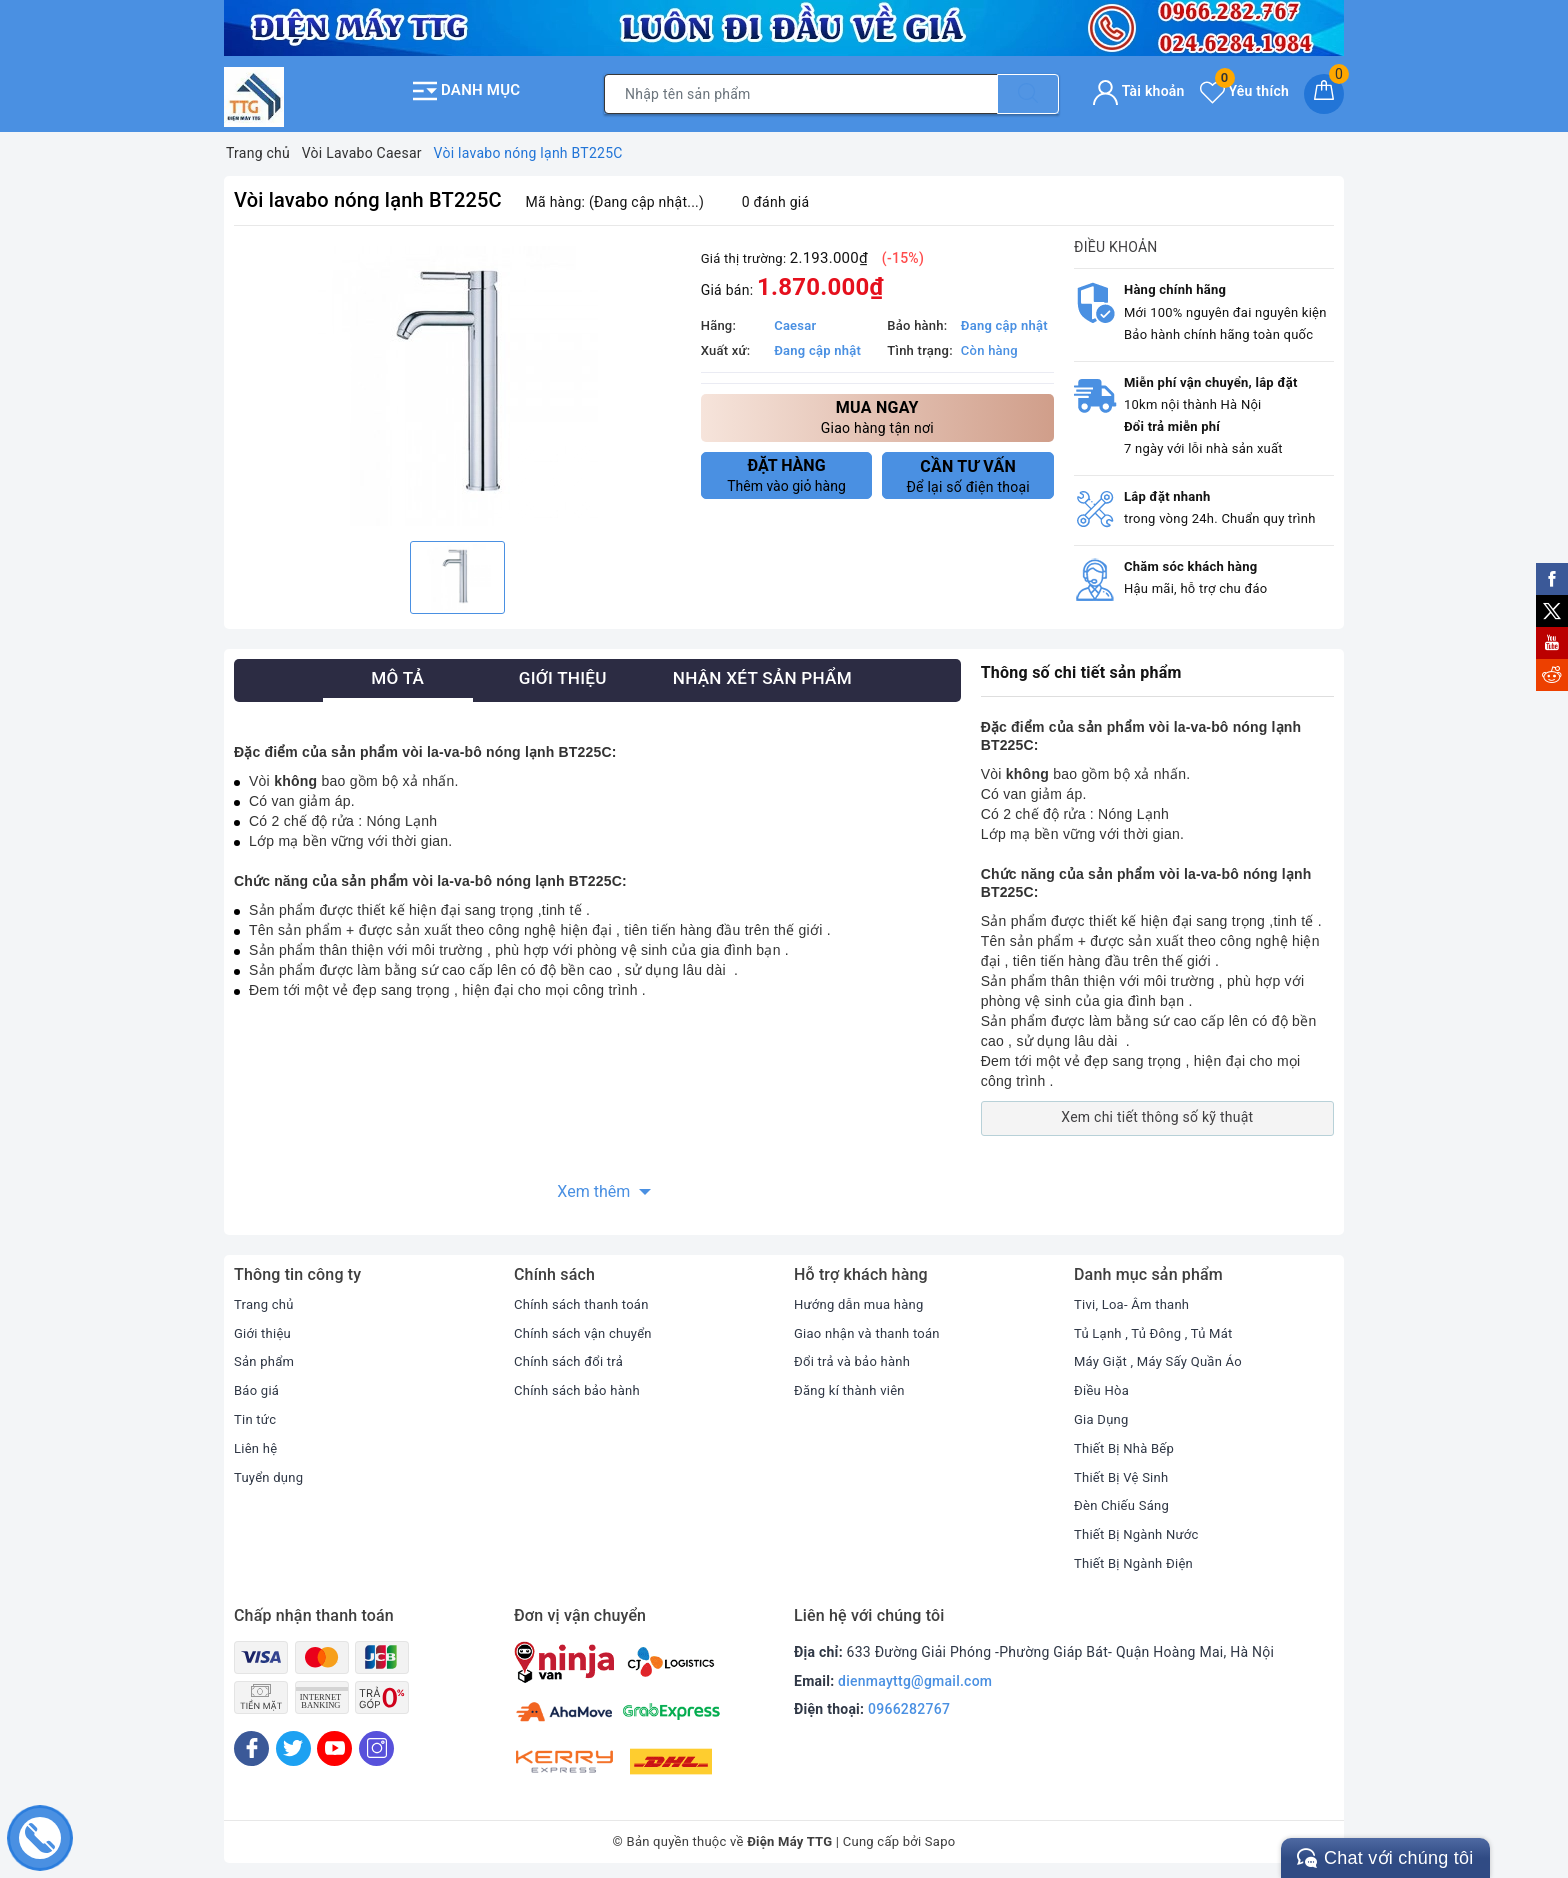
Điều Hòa (1103, 1384)
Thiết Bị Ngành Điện (1138, 1557)
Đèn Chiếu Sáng (1125, 1500)
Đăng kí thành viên (853, 1384)
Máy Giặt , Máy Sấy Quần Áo (1164, 1356)
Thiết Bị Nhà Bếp (1127, 1442)
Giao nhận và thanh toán (872, 1327)
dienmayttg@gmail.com (915, 1675)
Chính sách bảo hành (581, 1384)
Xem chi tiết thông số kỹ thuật (1157, 1112)
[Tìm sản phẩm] (801, 91)
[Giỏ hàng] (1324, 91)
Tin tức (256, 1413)
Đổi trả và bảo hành (856, 1356)
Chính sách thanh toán (586, 1298)
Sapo (940, 1836)
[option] (457, 380)
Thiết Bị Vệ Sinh (1124, 1471)
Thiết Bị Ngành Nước (1141, 1528)
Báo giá (258, 1384)
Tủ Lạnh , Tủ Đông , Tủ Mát (1159, 1327)
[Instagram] (376, 1742)
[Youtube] (334, 1742)
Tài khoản (1138, 88)
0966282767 (909, 1703)
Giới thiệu (264, 1327)
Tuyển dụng (271, 1471)
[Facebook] (251, 1742)
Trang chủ (266, 1298)
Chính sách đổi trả (572, 1356)
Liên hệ (257, 1442)
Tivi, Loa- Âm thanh (1136, 1298)
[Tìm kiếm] (1028, 91)
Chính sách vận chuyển (588, 1327)
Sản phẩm (266, 1356)
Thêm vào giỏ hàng (787, 469)
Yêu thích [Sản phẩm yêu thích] (1244, 88)
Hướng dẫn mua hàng (863, 1298)
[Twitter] (293, 1742)
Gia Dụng (1103, 1413)
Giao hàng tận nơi (877, 410)
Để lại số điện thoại (968, 470)
